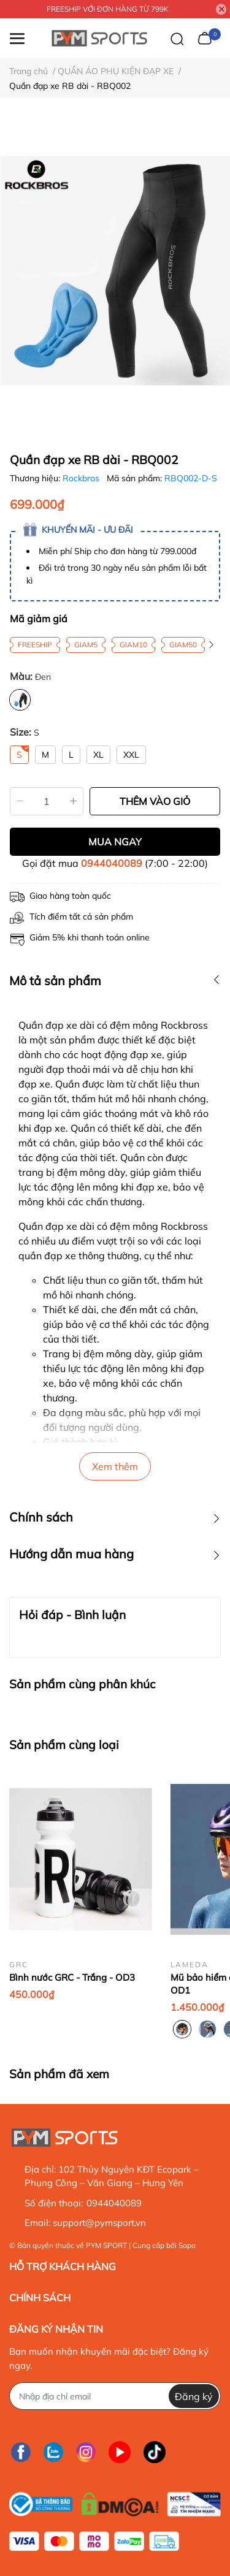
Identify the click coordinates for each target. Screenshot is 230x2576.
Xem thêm (115, 1466)
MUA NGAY (115, 842)
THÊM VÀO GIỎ (155, 801)
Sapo (187, 2245)
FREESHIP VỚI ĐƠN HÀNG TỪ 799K (108, 8)
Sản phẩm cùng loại (64, 1744)
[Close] (221, 9)
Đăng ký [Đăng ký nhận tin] (194, 2396)
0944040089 (111, 863)
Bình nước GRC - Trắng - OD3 (72, 1977)
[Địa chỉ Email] (115, 2396)
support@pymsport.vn (99, 2222)
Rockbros (82, 478)
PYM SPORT (106, 2245)
